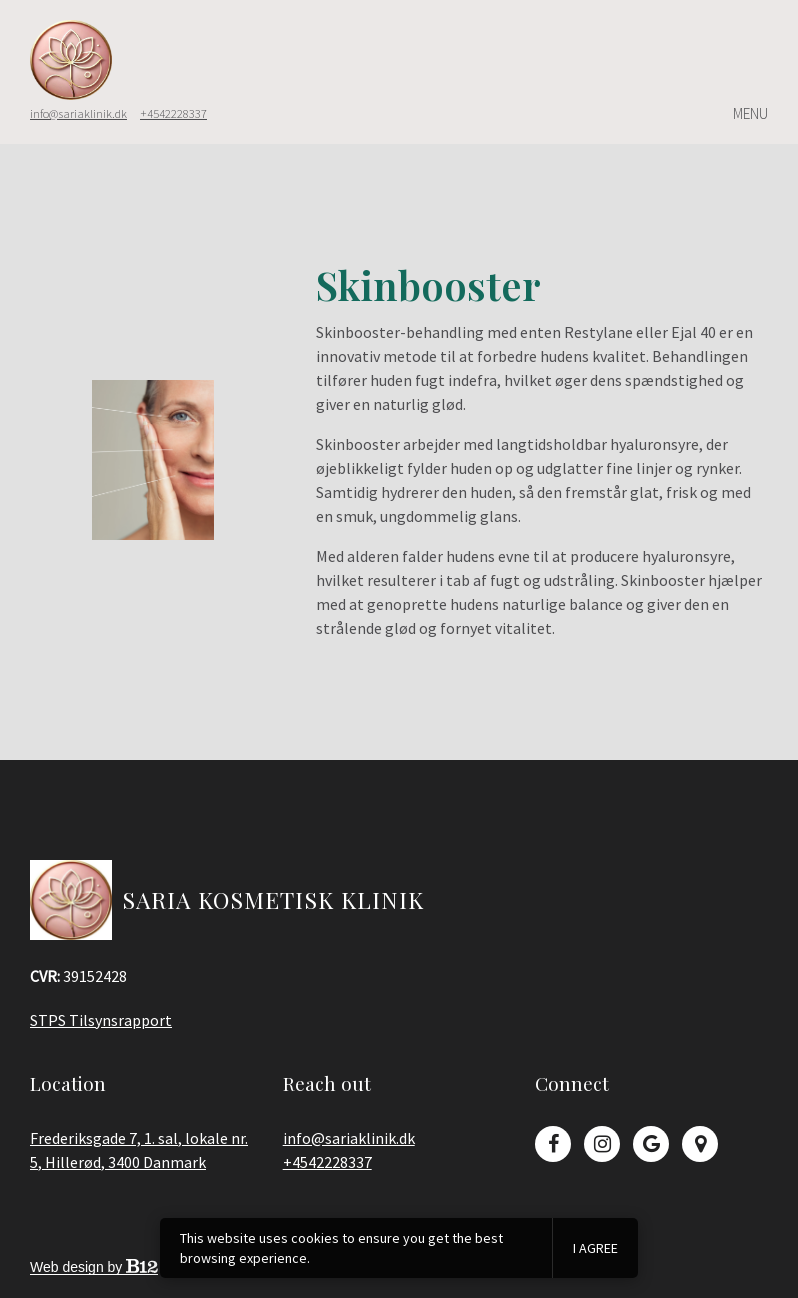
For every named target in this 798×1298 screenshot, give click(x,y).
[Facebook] (553, 1144)
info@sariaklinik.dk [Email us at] (78, 113)
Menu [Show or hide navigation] (750, 114)
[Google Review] (651, 1144)
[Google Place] (700, 1144)
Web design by (94, 1267)
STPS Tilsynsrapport (101, 1020)
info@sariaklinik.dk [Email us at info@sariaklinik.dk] (349, 1138)
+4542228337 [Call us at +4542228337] (327, 1162)
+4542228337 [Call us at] (173, 113)
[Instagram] (602, 1144)
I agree (595, 1248)
